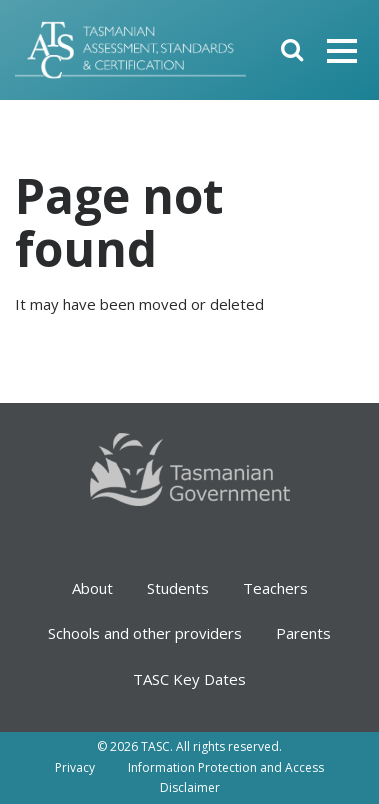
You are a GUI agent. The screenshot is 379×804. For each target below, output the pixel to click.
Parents (303, 633)
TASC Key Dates (189, 679)
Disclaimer (190, 787)
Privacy (75, 767)
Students (178, 588)
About (92, 588)
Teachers (275, 588)
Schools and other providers (145, 633)
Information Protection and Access (226, 767)
